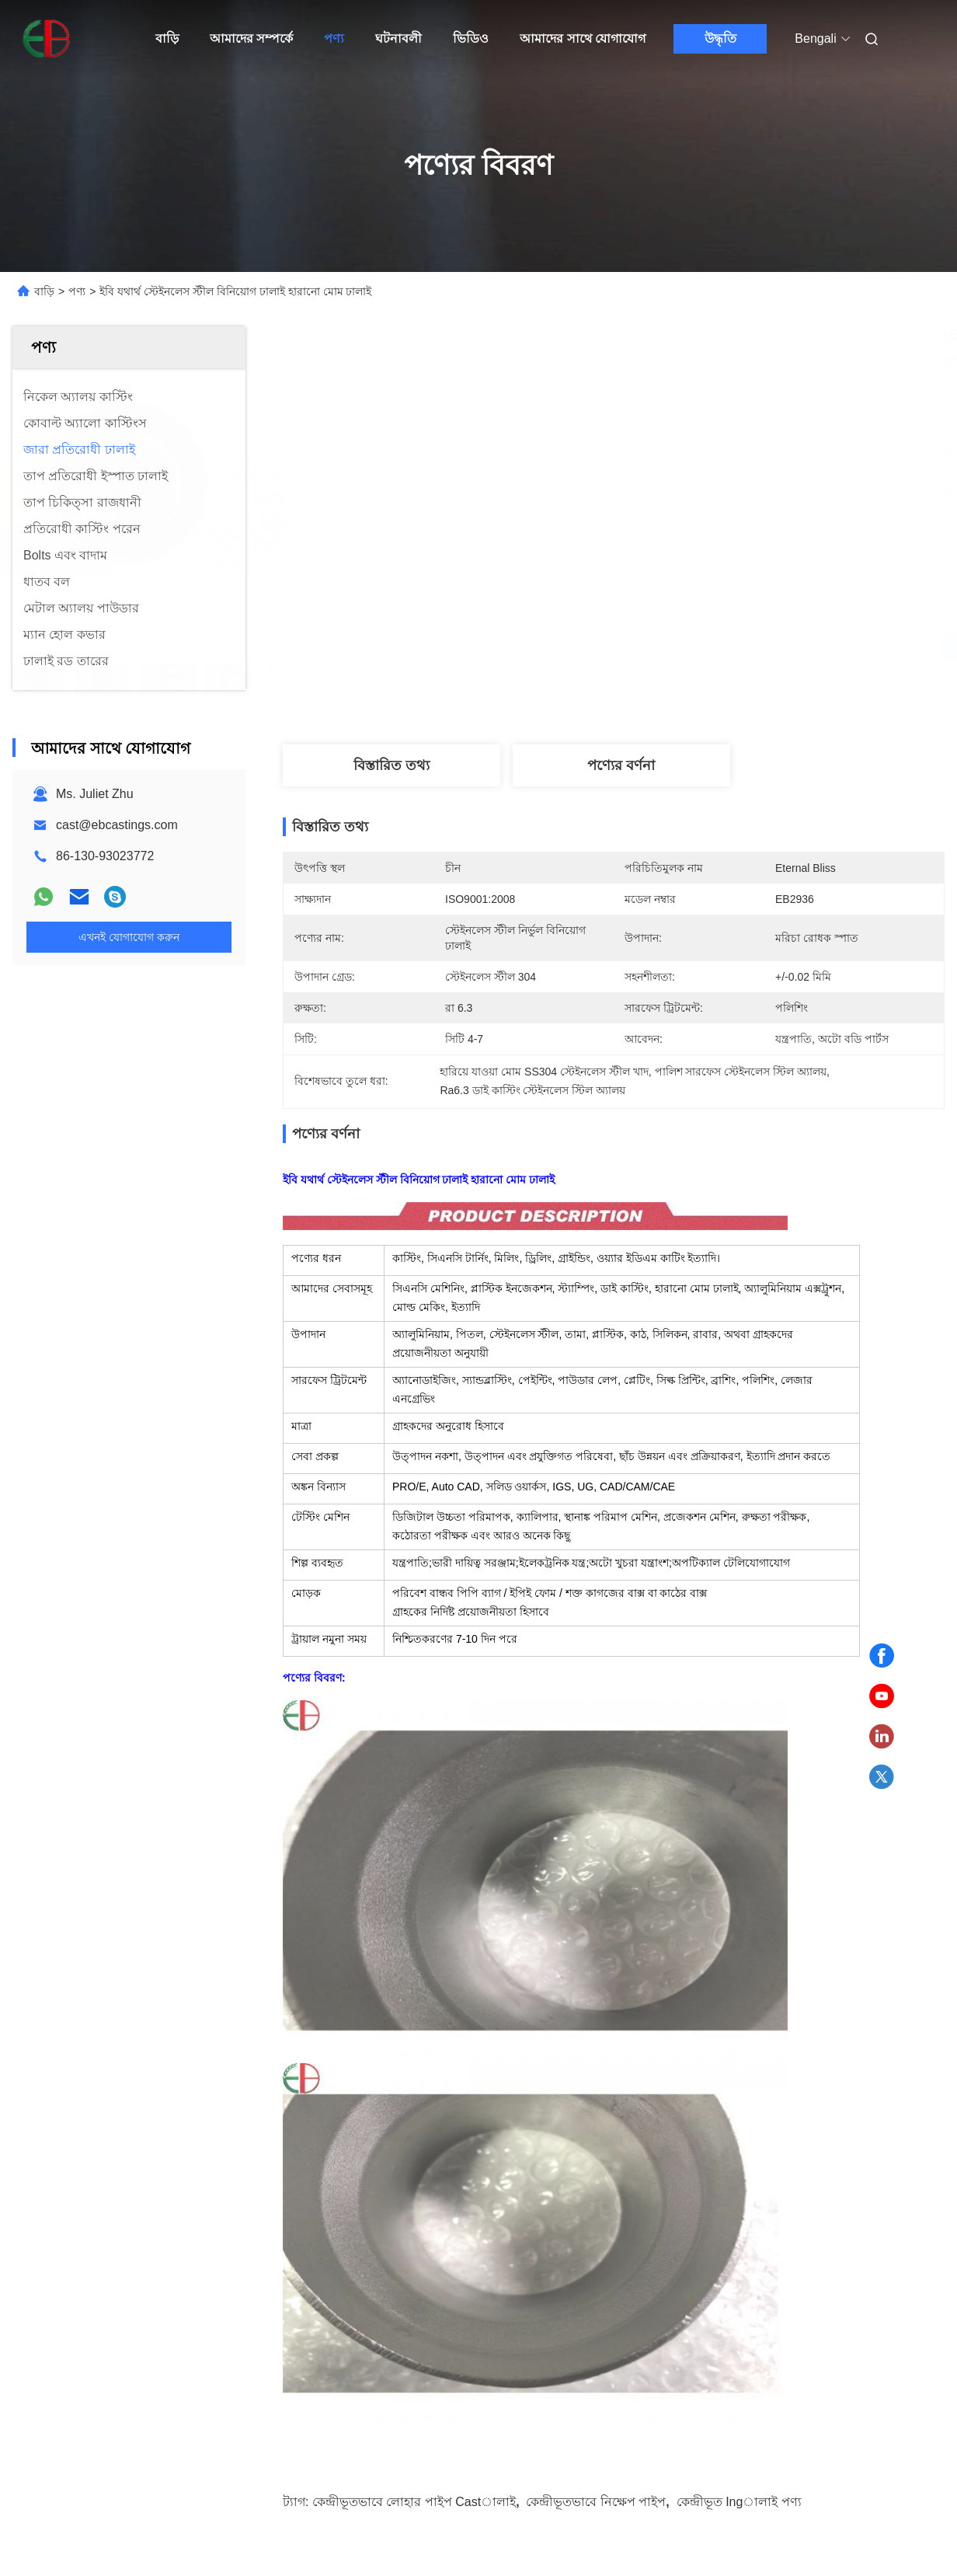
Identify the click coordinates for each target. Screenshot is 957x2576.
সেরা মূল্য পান (696, 647)
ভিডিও (471, 38)
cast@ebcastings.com (117, 824)
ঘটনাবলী (398, 38)
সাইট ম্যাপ (80, 2506)
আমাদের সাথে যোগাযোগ (583, 38)
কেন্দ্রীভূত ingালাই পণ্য (739, 1745)
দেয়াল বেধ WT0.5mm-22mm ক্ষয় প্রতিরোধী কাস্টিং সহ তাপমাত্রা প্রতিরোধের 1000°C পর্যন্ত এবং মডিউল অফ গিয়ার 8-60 (118, 2157)
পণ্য (334, 38)
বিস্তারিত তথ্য (391, 765)
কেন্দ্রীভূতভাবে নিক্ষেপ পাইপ (596, 1745)
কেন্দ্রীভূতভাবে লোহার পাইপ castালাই (414, 1745)
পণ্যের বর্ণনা (621, 765)
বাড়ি (167, 38)
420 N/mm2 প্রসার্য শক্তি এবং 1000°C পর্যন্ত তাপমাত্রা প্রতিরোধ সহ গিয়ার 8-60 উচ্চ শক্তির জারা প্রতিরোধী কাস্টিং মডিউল (833, 2157)
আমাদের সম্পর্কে (251, 38)
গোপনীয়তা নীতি (152, 2506)
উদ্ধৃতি (720, 38)
